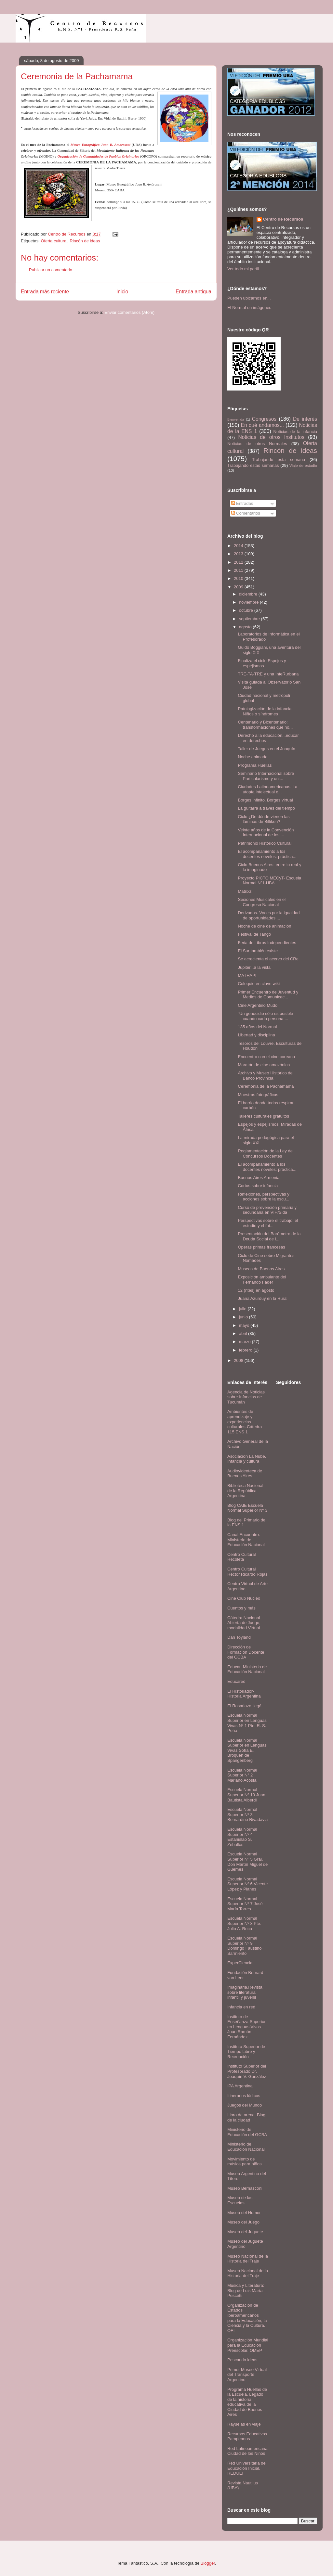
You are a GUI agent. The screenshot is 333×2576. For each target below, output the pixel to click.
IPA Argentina (240, 2085)
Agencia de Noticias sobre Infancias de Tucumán (246, 1397)
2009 (239, 586)
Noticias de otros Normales (257, 443)
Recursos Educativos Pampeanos (247, 2436)
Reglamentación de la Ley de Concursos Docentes (265, 1153)
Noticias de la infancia (295, 431)
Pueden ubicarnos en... (249, 298)
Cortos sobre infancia (258, 1185)
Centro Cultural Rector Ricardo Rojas (247, 1572)
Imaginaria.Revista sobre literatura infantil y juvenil (244, 1992)
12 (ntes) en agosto (256, 1290)
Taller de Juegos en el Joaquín (266, 748)
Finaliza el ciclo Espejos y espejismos (262, 663)
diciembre (249, 594)
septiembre (250, 618)
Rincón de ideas (85, 240)
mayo (244, 1325)
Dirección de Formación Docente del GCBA (245, 1652)
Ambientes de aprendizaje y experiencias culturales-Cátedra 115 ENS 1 (244, 1421)
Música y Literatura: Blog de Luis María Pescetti (245, 2290)
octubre (246, 610)
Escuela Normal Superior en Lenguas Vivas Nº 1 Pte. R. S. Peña (247, 1723)
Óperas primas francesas (261, 1247)
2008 (239, 1360)
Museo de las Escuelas (239, 2200)
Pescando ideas (242, 2359)
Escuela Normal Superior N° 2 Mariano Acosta (242, 1775)
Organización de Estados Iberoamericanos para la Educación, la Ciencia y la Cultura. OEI (247, 2318)
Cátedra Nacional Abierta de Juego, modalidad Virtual (243, 1622)
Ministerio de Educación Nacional (246, 2147)
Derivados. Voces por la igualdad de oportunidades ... (269, 915)
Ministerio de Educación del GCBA (247, 2132)
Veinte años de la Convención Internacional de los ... (266, 832)
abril (243, 1333)
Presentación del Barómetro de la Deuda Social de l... (269, 1236)
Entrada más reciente (45, 291)
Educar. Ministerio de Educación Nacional (247, 1669)
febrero (246, 1350)
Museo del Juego (243, 2222)
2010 (239, 578)
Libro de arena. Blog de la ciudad (246, 2117)
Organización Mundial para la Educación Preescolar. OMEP (247, 2345)
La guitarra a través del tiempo (266, 808)
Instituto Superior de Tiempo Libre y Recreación (246, 2051)
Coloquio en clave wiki (259, 983)
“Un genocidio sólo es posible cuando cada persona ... (265, 1016)
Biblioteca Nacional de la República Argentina (245, 1490)
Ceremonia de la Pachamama (266, 1086)
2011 (239, 570)
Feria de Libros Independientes (267, 942)
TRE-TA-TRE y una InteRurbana (268, 674)
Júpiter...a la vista (254, 967)
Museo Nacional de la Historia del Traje (247, 2259)
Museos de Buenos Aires (261, 1268)
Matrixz (244, 891)
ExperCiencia (239, 1962)
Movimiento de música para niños (244, 2162)
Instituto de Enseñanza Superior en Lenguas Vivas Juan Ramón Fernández (246, 2026)
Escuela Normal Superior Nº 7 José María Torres (245, 1903)
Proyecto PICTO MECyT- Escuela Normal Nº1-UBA (269, 881)
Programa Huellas (255, 765)
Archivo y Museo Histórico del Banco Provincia (265, 1075)
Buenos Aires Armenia (258, 1177)
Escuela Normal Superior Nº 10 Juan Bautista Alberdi (246, 1794)
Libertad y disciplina (256, 1034)
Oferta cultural (54, 240)
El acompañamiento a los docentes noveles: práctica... (267, 854)
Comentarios (245, 513)
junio (244, 1316)
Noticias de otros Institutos (271, 437)
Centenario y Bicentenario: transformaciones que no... (265, 725)
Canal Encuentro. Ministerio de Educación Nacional (246, 1539)
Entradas (242, 503)
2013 (239, 553)
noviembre (249, 602)
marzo (245, 1341)
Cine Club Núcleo (243, 1598)
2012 (239, 562)
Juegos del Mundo (244, 2105)
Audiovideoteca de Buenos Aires (244, 1473)
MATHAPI (247, 975)
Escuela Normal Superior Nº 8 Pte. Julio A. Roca (244, 1923)
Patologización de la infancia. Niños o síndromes (265, 711)
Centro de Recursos (283, 219)
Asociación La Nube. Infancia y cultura (246, 1459)
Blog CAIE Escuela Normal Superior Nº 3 (247, 1508)
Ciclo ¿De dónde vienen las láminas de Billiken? (263, 819)
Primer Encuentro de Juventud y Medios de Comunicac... (268, 995)
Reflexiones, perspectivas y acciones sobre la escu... (263, 1197)
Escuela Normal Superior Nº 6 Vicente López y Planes (247, 1884)
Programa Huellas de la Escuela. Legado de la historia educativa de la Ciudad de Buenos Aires (247, 2402)
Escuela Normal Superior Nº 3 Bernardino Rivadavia (247, 1814)
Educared (236, 1681)
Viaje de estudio (303, 465)
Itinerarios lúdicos (243, 2095)
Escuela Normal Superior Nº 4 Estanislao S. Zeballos (242, 1837)
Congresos (264, 419)
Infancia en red (241, 2007)
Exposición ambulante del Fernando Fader (262, 1280)
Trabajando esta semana (278, 459)
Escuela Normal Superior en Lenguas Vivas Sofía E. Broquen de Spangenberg (247, 1750)
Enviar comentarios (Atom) (129, 312)
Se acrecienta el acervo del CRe (268, 958)
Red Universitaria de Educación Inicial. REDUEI (246, 2468)
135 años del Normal (257, 1026)
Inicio (122, 291)
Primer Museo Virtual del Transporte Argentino (247, 2374)
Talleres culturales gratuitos (263, 1116)
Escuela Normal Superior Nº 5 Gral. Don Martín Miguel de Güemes (247, 1862)
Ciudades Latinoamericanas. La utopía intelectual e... (267, 789)
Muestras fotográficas (258, 1094)
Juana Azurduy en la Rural (262, 1298)
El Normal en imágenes (249, 307)
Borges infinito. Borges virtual (265, 800)
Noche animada (252, 756)
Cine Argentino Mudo (257, 1005)
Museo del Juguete (245, 2231)
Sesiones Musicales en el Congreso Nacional (262, 902)
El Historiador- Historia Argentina (244, 1694)
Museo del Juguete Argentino (245, 2244)
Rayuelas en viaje (244, 2424)
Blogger (208, 2563)
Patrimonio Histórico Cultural (264, 843)
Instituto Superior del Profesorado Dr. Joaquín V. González (246, 2071)
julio (243, 1308)
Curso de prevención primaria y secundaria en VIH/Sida (267, 1210)
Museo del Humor (244, 2212)
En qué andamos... (262, 425)
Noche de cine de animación (264, 926)
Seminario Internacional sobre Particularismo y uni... (266, 776)
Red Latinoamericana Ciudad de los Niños (247, 2451)
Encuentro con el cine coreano (266, 1056)
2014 (239, 545)
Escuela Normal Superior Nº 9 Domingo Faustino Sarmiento (244, 1946)
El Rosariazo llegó (244, 1705)
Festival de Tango (254, 934)
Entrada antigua (193, 291)
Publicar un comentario (50, 269)
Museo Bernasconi (244, 2188)
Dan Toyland (239, 1637)
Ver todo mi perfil (243, 268)
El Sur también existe (258, 950)
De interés (305, 419)
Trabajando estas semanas (253, 465)
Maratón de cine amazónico (264, 1064)
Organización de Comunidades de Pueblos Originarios (98, 156)
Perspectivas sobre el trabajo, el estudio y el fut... (268, 1223)
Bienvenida (235, 419)
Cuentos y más (241, 1608)
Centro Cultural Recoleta (241, 1557)
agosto (246, 626)
